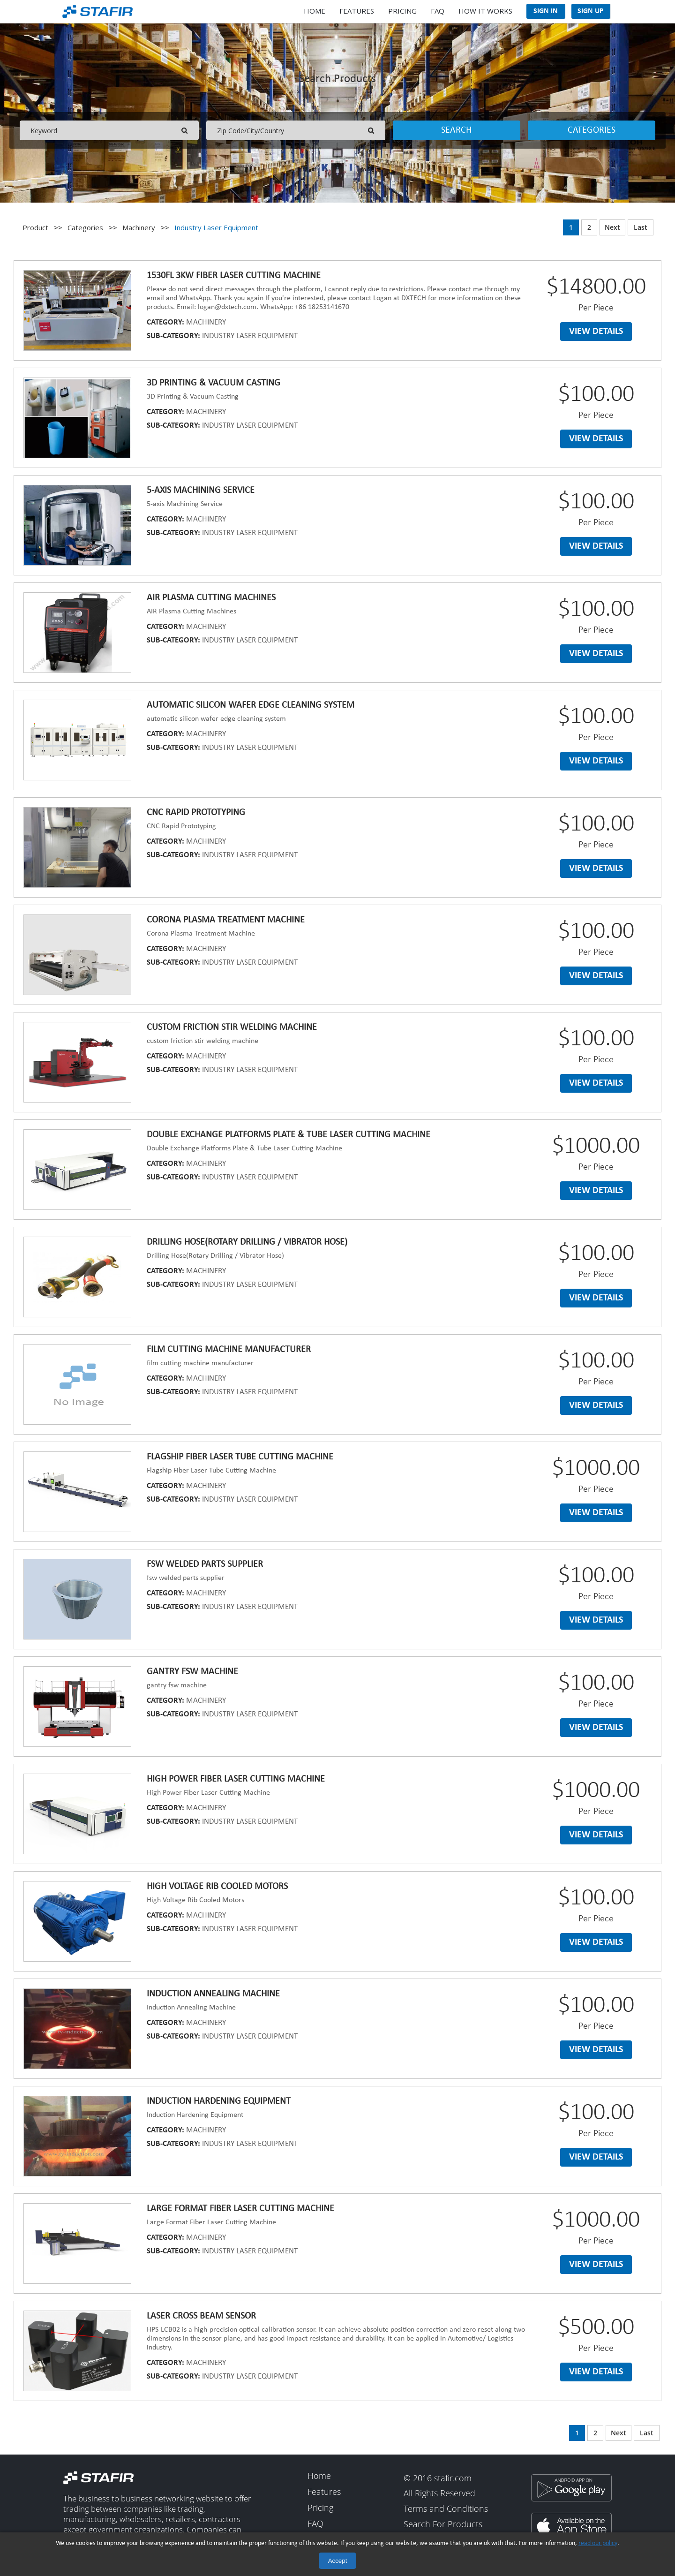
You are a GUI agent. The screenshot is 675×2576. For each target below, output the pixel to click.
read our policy (597, 2543)
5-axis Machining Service (201, 490)
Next (612, 228)
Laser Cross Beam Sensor (201, 2316)
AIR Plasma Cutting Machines (211, 598)
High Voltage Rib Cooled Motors (217, 1886)
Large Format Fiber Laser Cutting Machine (240, 2208)
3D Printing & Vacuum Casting (213, 383)
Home (314, 10)
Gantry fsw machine (192, 1672)
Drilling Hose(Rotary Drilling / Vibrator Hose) (247, 1242)
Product (35, 227)
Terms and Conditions (446, 2509)
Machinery (138, 227)
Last (640, 228)
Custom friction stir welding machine (232, 1027)
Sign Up (591, 11)
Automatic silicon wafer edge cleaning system (250, 705)
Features (356, 10)
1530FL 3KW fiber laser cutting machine (234, 275)
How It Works (485, 10)
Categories (591, 130)
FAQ (437, 10)
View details (596, 331)
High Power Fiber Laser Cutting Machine (236, 1779)
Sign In (545, 11)
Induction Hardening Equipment (219, 2101)
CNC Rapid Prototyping (196, 812)
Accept (337, 2560)
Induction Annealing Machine (213, 1994)
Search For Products (443, 2524)
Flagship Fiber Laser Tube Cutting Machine (240, 1457)
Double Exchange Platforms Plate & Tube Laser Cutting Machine (288, 1135)
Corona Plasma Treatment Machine (226, 920)
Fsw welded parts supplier (205, 1564)
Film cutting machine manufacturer (229, 1349)
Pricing (402, 10)
